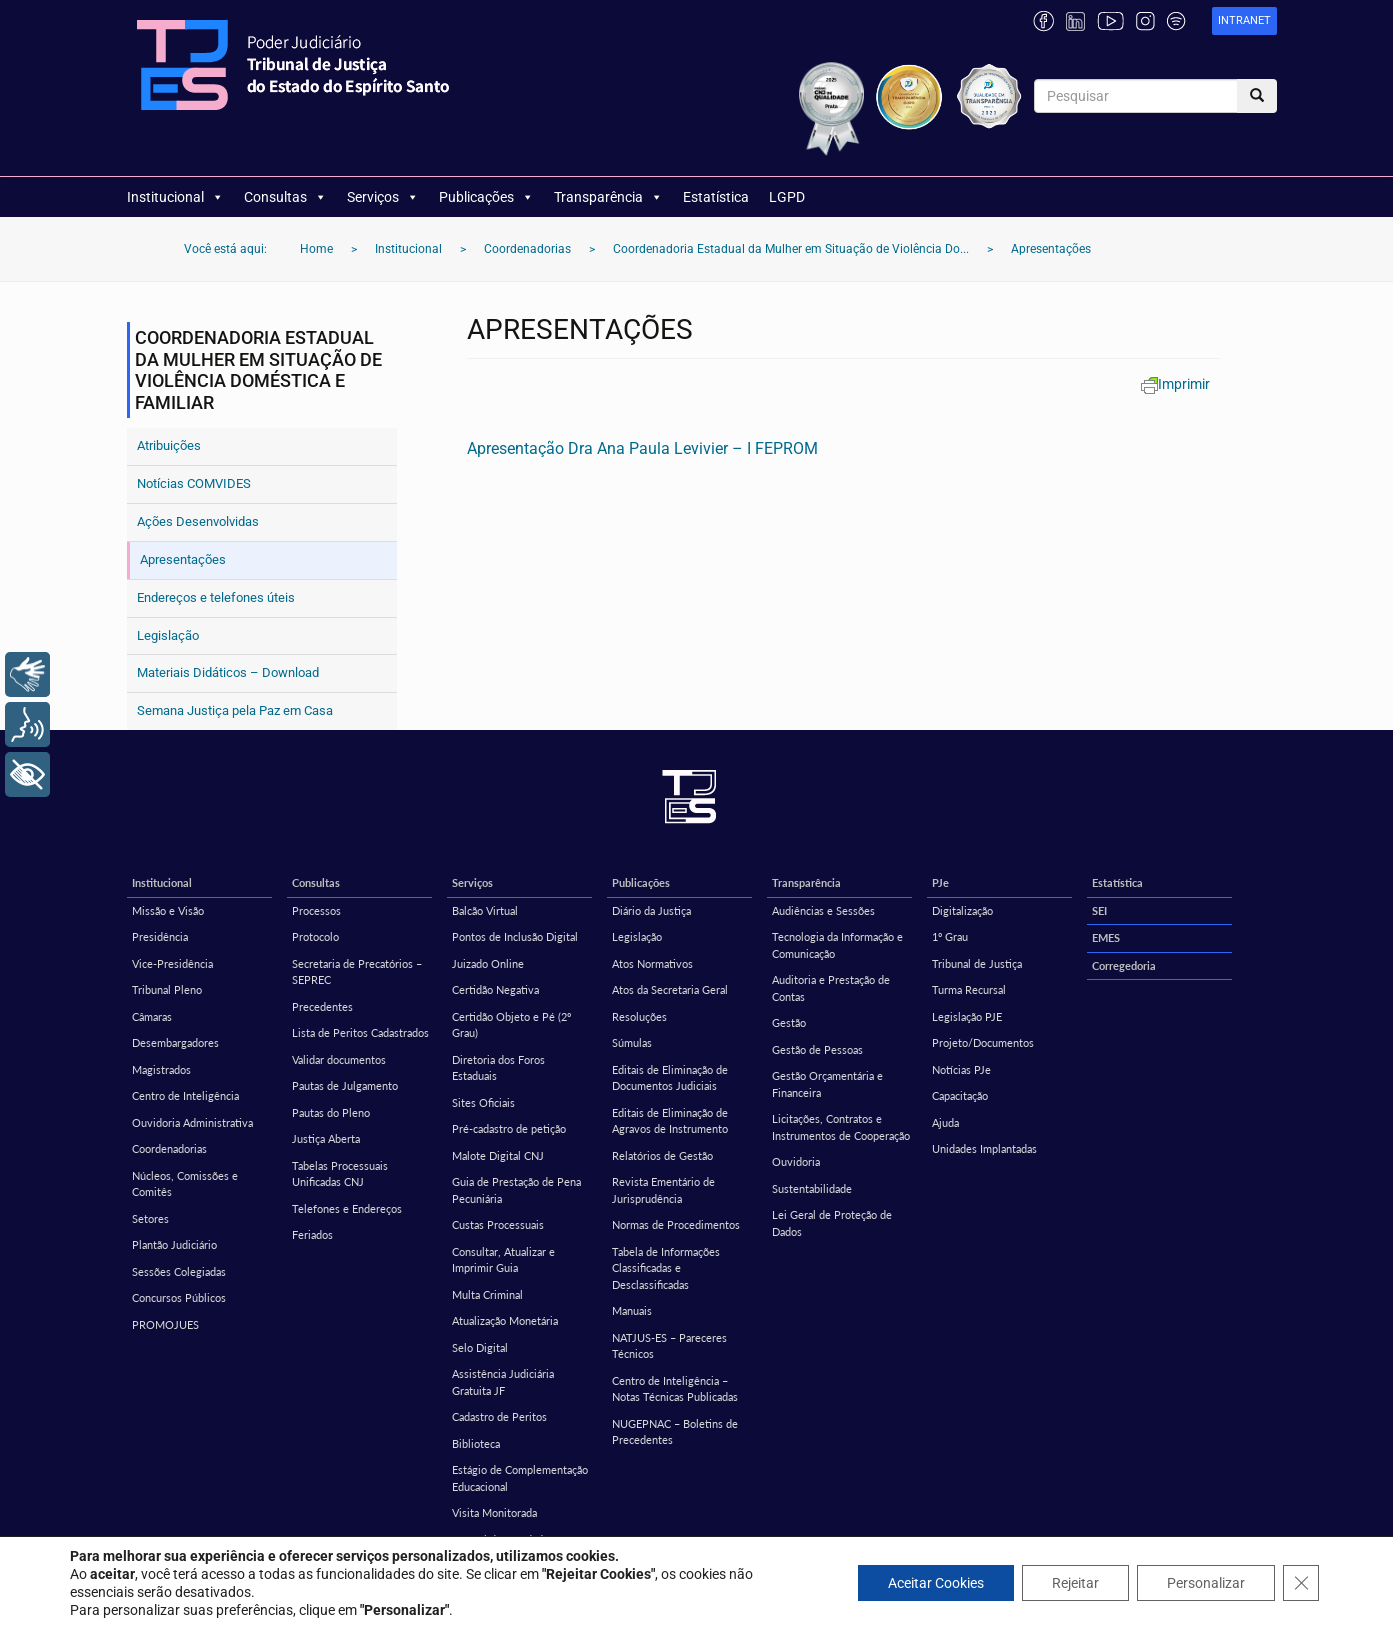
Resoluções (639, 1016)
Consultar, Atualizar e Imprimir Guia (503, 1260)
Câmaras (152, 1016)
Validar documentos (339, 1059)
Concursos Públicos (179, 1297)
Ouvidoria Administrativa (192, 1122)
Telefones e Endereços (347, 1208)
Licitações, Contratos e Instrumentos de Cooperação (841, 1127)
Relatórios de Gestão (662, 1155)
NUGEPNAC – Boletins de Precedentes (675, 1432)
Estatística (716, 197)
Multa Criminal (487, 1294)
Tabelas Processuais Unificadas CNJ (340, 1174)
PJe (940, 882)
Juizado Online (488, 963)
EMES (1106, 937)
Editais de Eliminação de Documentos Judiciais (670, 1078)
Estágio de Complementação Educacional (520, 1478)
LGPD (787, 197)
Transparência (608, 197)
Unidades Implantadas (984, 1148)
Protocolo (315, 936)
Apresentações (183, 559)
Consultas (285, 197)
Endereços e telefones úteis (216, 597)
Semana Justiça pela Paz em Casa (235, 710)
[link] (1244, 21)
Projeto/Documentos (983, 1042)
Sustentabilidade (812, 1188)
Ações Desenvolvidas (198, 521)
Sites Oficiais (483, 1102)
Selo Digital (480, 1347)
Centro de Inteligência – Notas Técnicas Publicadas (675, 1389)
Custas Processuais (498, 1224)
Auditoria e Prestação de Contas (831, 988)
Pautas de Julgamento (345, 1085)
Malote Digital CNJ (498, 1155)
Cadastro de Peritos (499, 1416)
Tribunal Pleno (167, 989)
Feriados (312, 1234)
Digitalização (962, 910)
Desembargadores (175, 1042)
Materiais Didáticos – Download (228, 672)
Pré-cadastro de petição (509, 1128)
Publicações (486, 197)
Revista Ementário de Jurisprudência (663, 1190)
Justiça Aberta (326, 1138)
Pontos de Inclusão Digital (515, 936)
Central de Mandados (503, 1539)
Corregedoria (1124, 965)
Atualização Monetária (505, 1320)
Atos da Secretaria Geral (670, 989)
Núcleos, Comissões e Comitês (185, 1184)
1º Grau (950, 936)
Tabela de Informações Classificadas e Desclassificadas (666, 1268)
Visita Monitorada (494, 1512)
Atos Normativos (652, 963)
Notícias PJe (961, 1069)
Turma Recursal (969, 989)
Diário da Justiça (651, 910)
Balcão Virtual (485, 910)
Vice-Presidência (172, 963)
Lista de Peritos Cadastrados (360, 1032)
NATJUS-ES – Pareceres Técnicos (669, 1346)
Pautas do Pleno (331, 1112)
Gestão (789, 1022)
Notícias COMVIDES (194, 483)
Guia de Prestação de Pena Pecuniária (516, 1190)
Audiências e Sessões (823, 910)
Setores (150, 1218)
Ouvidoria (796, 1161)
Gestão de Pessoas (817, 1049)
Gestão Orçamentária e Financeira (827, 1084)
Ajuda (945, 1122)
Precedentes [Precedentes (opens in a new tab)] (322, 1006)
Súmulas (632, 1042)
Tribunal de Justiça (977, 963)
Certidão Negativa (495, 989)
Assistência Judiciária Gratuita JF (503, 1382)
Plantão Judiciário (174, 1244)
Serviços (383, 197)
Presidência (160, 936)
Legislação (168, 635)
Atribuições (169, 445)
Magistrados (161, 1069)
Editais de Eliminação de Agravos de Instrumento (670, 1121)
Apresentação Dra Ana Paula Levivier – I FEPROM (642, 448)
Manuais (632, 1310)
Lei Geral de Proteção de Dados (832, 1223)
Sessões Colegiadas (179, 1271)
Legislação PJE (967, 1016)
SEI (1099, 910)
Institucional (175, 197)
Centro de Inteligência (185, 1095)
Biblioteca (476, 1443)
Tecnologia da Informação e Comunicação (837, 945)
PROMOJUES (165, 1324)
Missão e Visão (168, 910)
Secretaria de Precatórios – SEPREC (357, 972)
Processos (316, 910)
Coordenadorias (169, 1148)
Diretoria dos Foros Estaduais (498, 1068)
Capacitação (960, 1095)
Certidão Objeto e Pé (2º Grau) (511, 1025)
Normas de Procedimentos (676, 1224)
